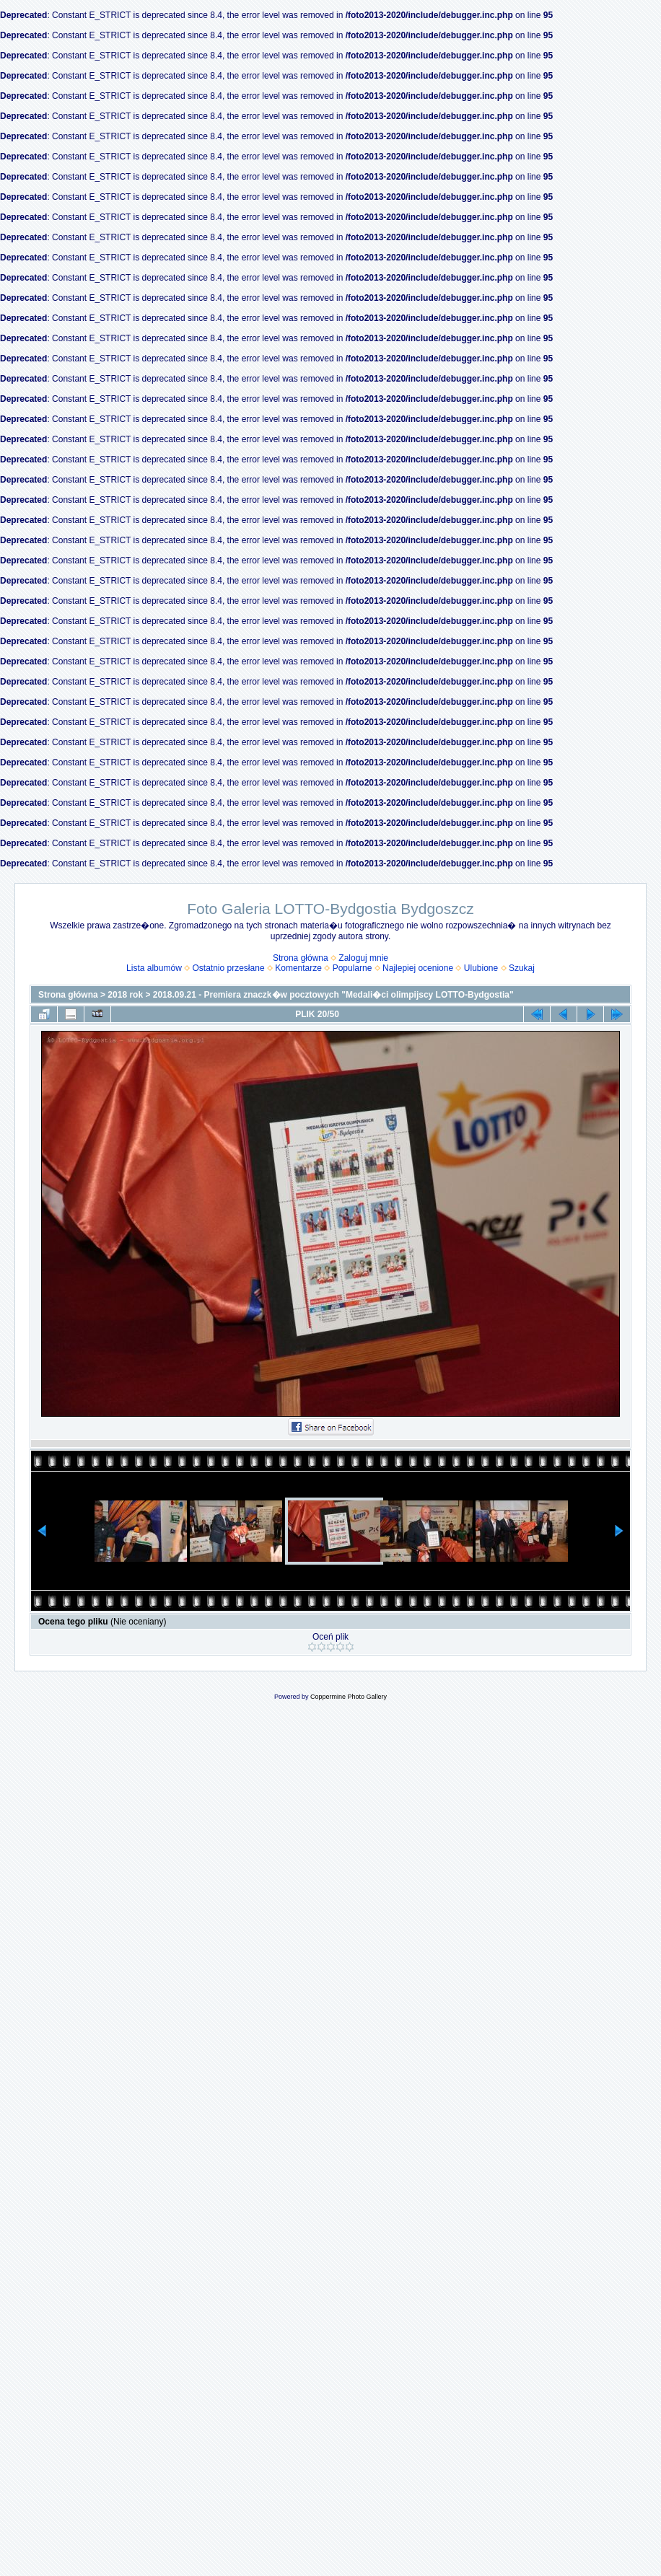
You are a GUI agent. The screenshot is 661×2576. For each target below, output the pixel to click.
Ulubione (481, 968)
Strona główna (300, 958)
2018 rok (125, 995)
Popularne (352, 968)
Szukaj (522, 968)
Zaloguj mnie (363, 958)
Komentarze (298, 968)
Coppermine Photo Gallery (348, 1696)
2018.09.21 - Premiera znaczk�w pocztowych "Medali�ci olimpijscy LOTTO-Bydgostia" (333, 995)
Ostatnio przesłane (229, 968)
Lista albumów (154, 968)
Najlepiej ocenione (417, 968)
